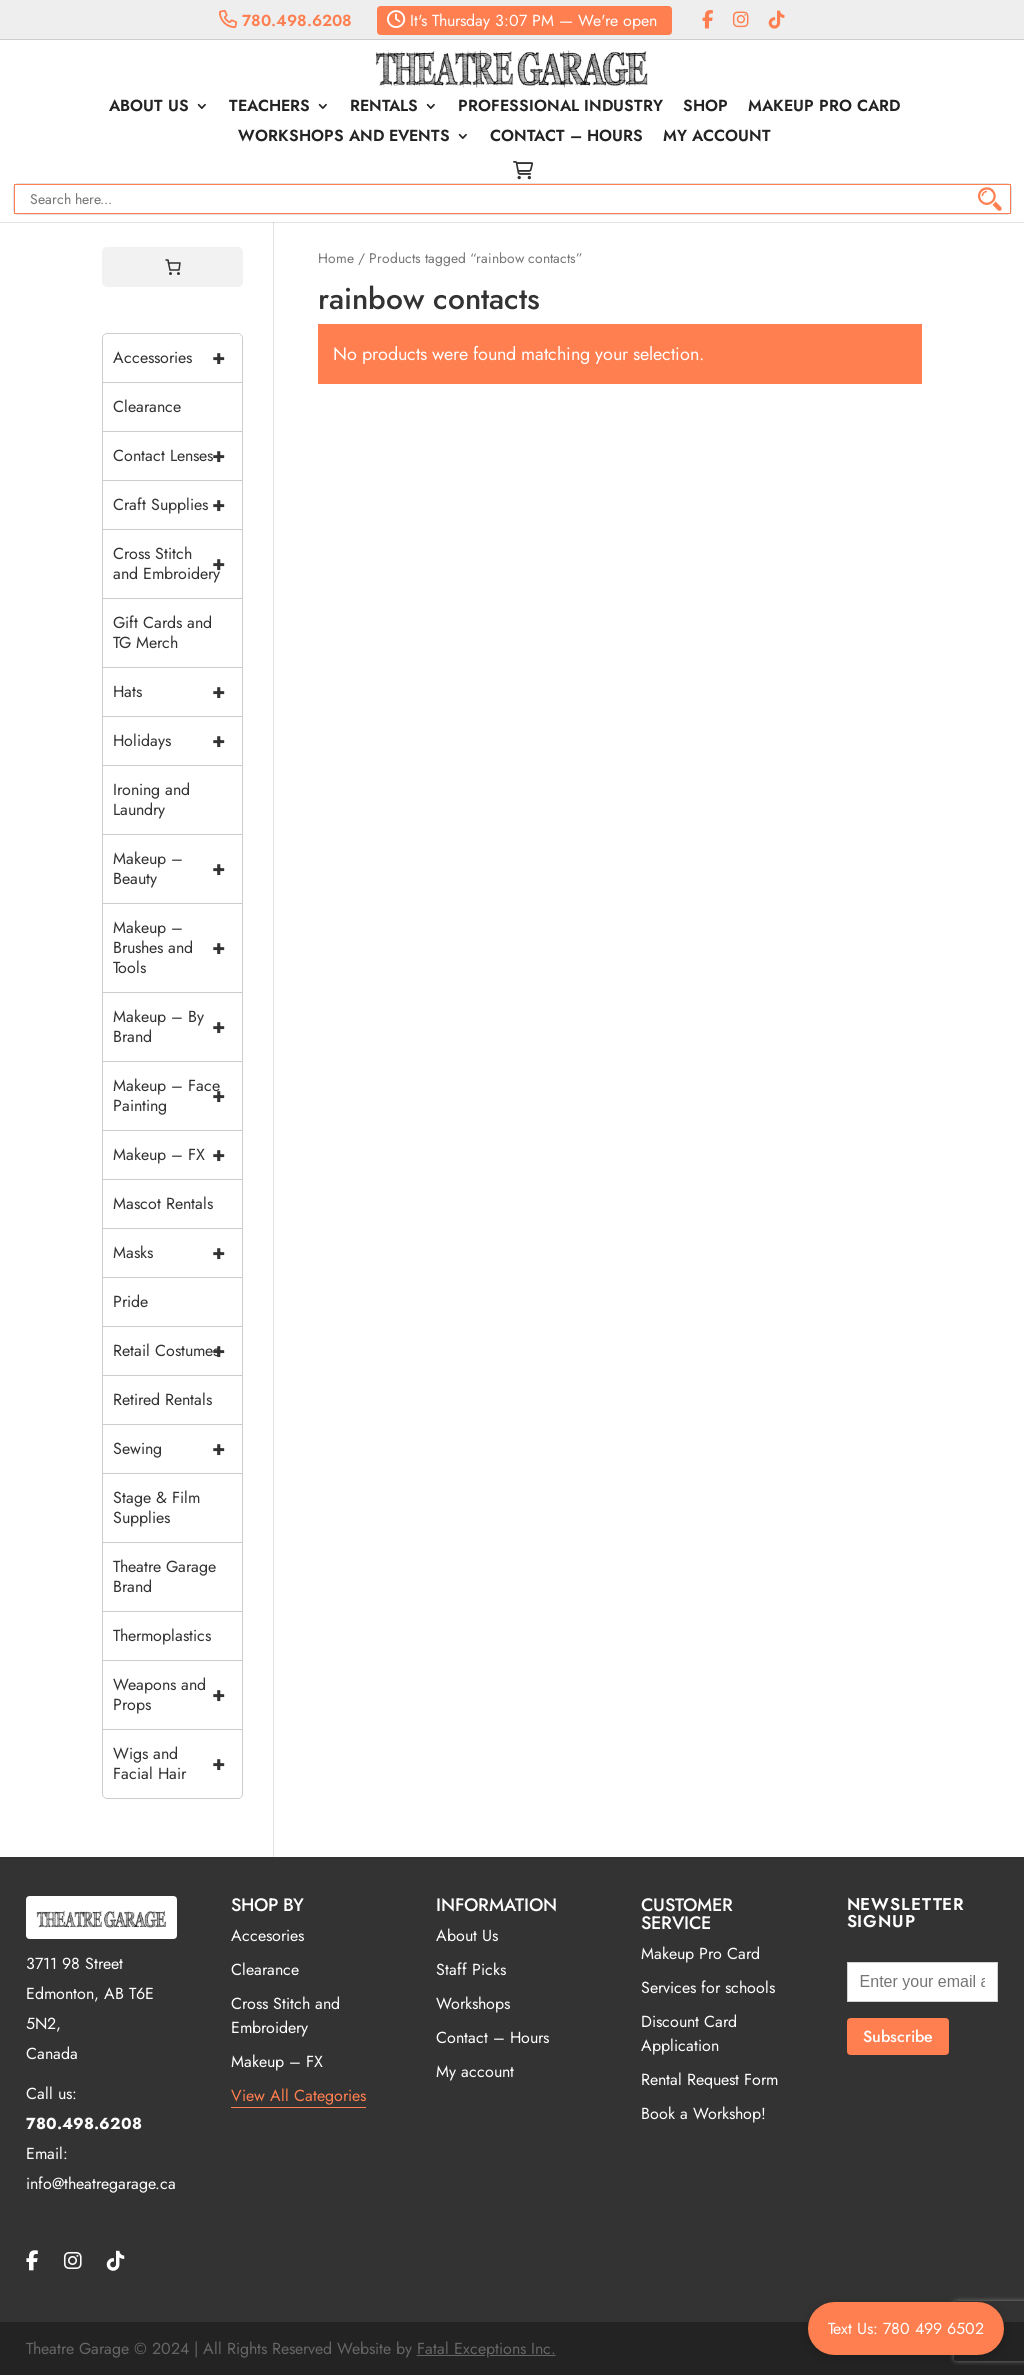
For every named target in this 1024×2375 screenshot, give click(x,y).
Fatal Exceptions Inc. (486, 2348)
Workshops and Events (344, 138)
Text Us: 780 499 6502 (906, 2328)
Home (336, 258)
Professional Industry (560, 108)
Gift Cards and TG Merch (162, 632)
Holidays (177, 741)
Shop (705, 108)
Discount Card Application (689, 2033)
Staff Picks (471, 1969)
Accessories (177, 358)
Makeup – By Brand (177, 1027)
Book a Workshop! (703, 2113)
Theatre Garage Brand (164, 1576)
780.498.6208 (285, 20)
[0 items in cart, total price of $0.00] (173, 267)
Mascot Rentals (163, 1203)
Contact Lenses (177, 456)
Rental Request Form (709, 2079)
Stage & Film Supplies (156, 1507)
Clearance (147, 406)
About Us (149, 108)
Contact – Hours (566, 138)
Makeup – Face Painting (177, 1096)
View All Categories (298, 2095)
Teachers (269, 108)
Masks (177, 1253)
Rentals (384, 108)
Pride (130, 1301)
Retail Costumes (177, 1351)
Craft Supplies (177, 505)
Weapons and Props (177, 1695)
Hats (177, 692)
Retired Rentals (162, 1399)
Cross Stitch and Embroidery (177, 564)
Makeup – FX (177, 1155)
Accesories (267, 1935)
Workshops (473, 2003)
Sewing (177, 1449)
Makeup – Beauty (177, 869)
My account (717, 138)
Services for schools (708, 1987)
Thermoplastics (162, 1635)
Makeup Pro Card (824, 108)
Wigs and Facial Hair (177, 1764)
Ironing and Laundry (151, 799)
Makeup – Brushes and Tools (177, 948)
